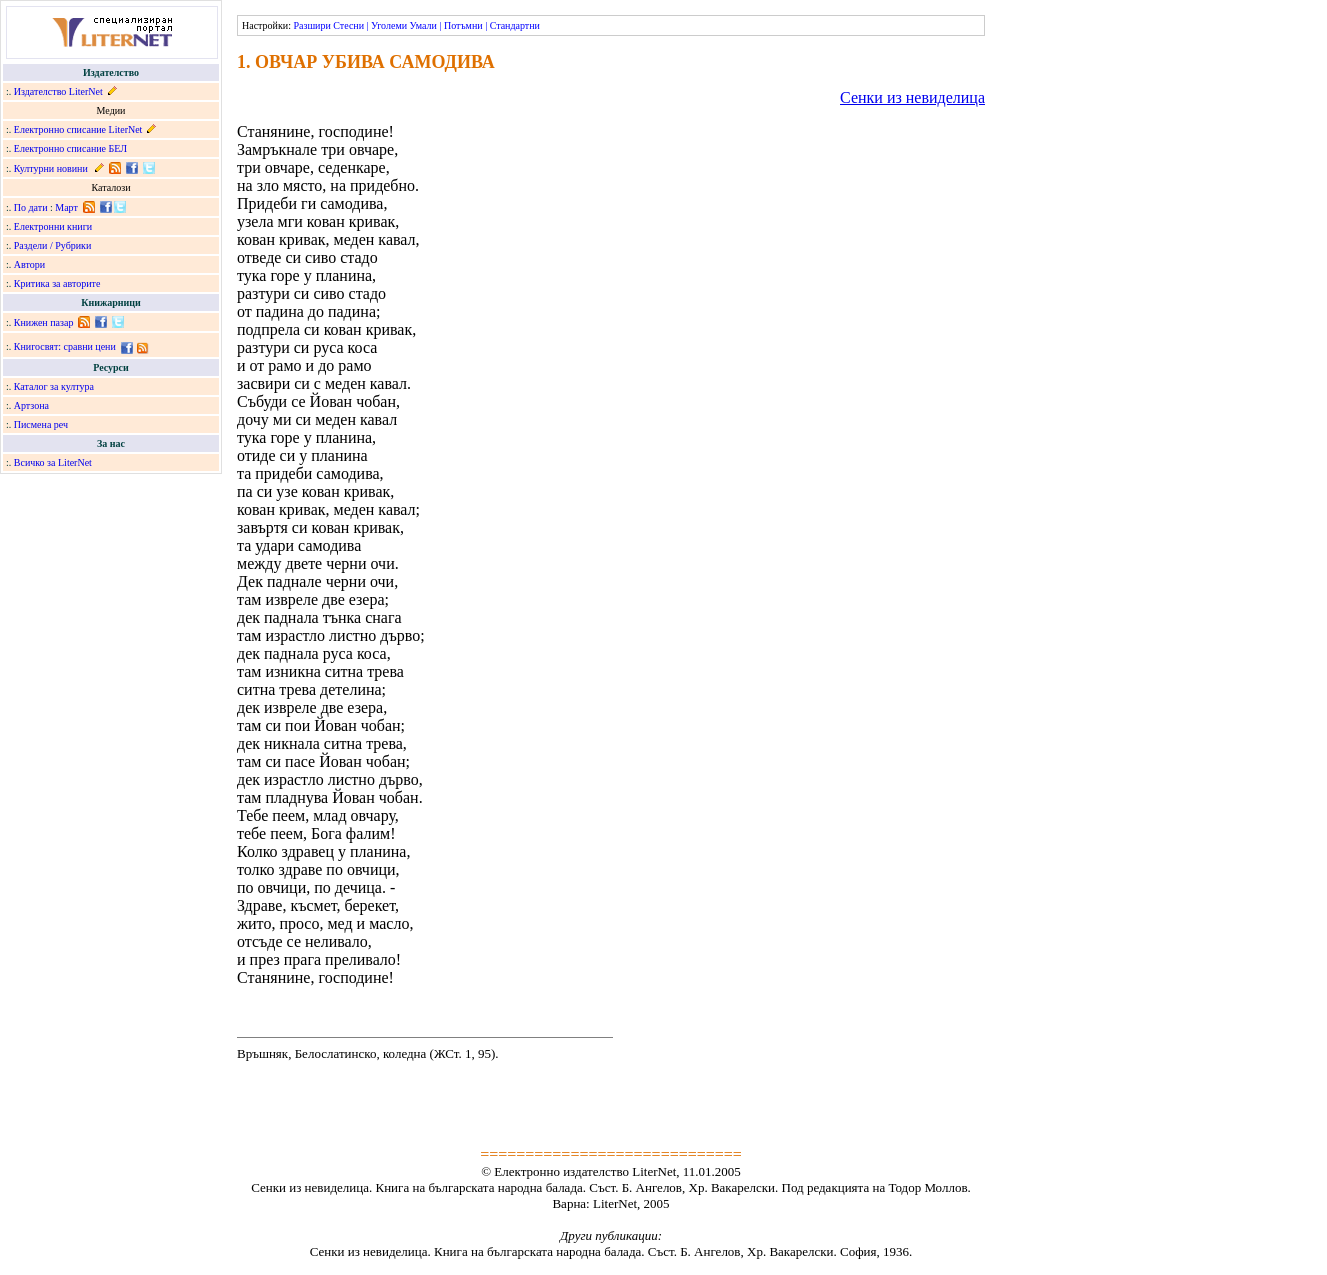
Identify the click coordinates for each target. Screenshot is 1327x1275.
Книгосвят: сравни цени (65, 346)
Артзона (31, 405)
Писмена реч (41, 424)
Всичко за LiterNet (53, 462)
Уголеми (389, 25)
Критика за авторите (57, 283)
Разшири (311, 25)
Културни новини (51, 168)
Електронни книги (53, 226)
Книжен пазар (44, 322)
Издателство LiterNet (58, 91)
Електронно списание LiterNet (78, 129)
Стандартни (515, 25)
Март (66, 207)
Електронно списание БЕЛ (70, 148)
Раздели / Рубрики (53, 245)
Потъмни (463, 25)
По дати (31, 207)
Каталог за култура (54, 386)
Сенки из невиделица (912, 97)
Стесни (348, 25)
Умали (423, 25)
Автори (29, 264)
